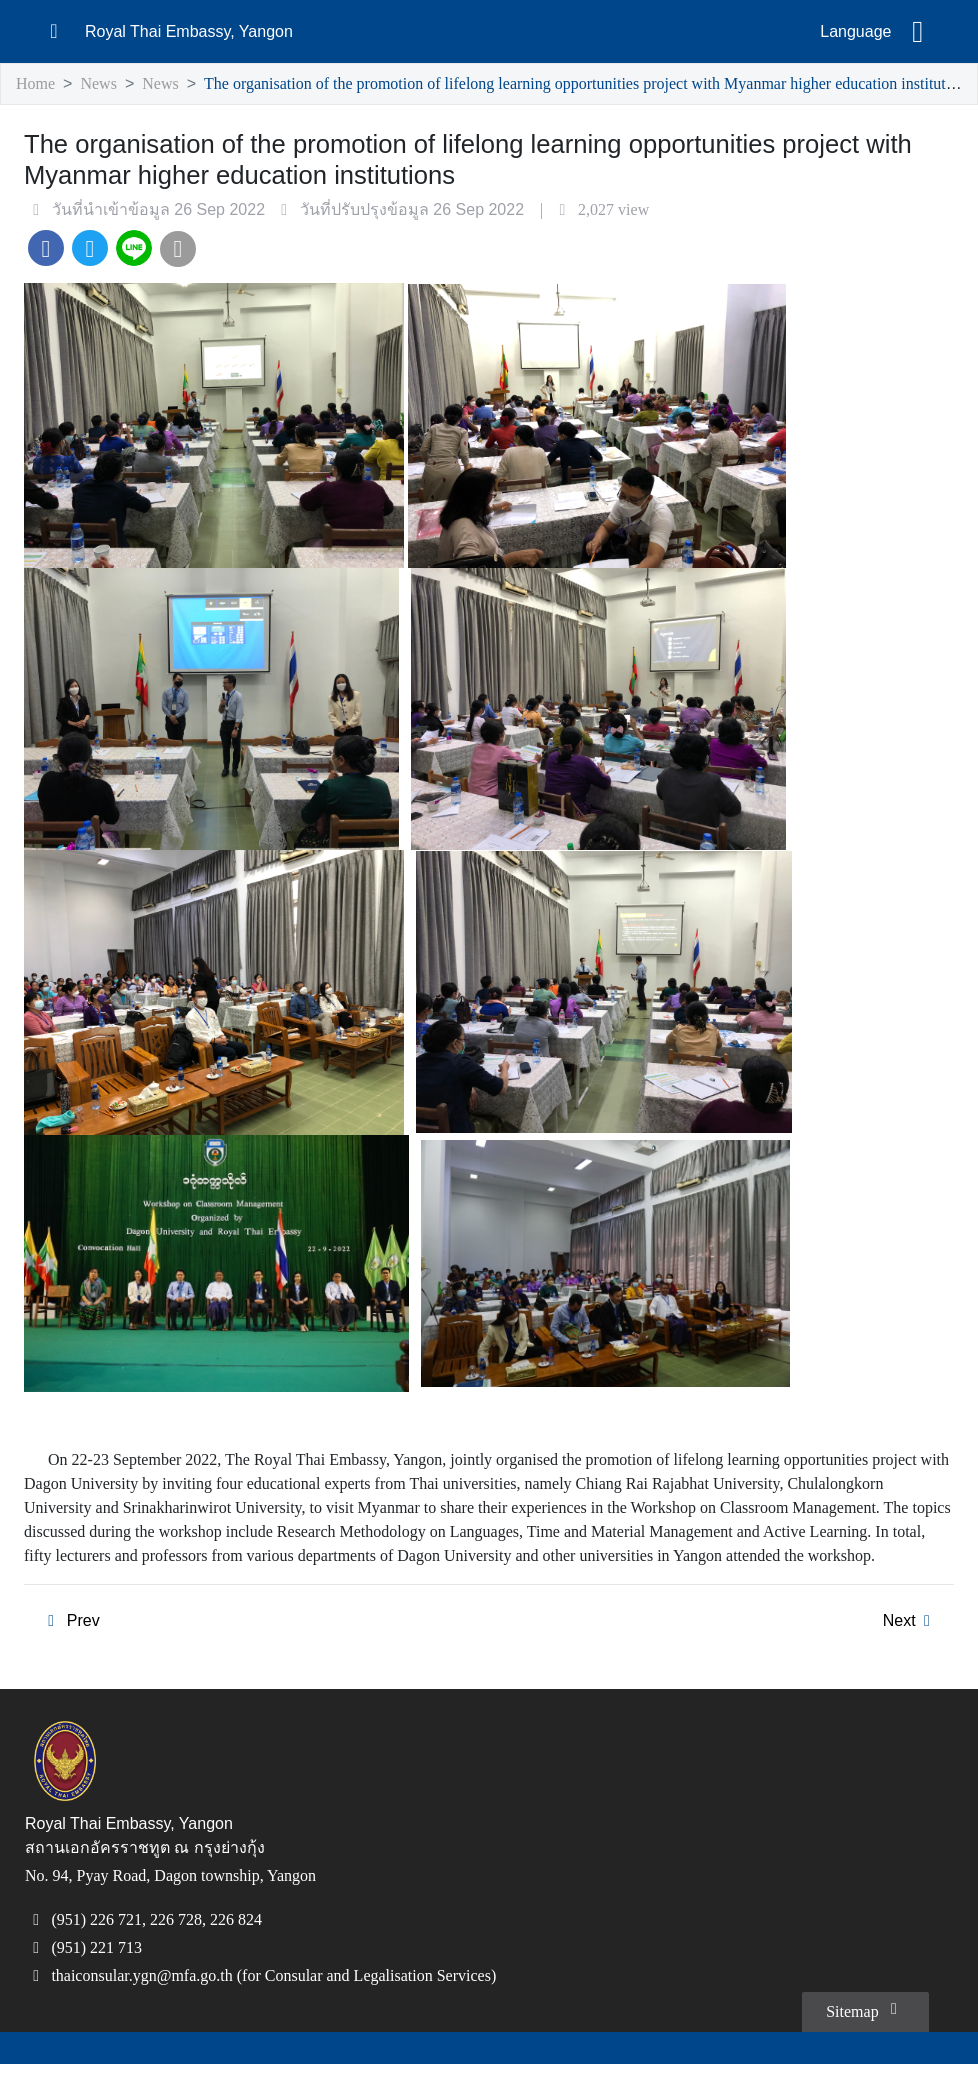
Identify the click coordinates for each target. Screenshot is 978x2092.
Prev (69, 1647)
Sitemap (861, 2037)
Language (855, 32)
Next (910, 1647)
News (103, 84)
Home (37, 84)
